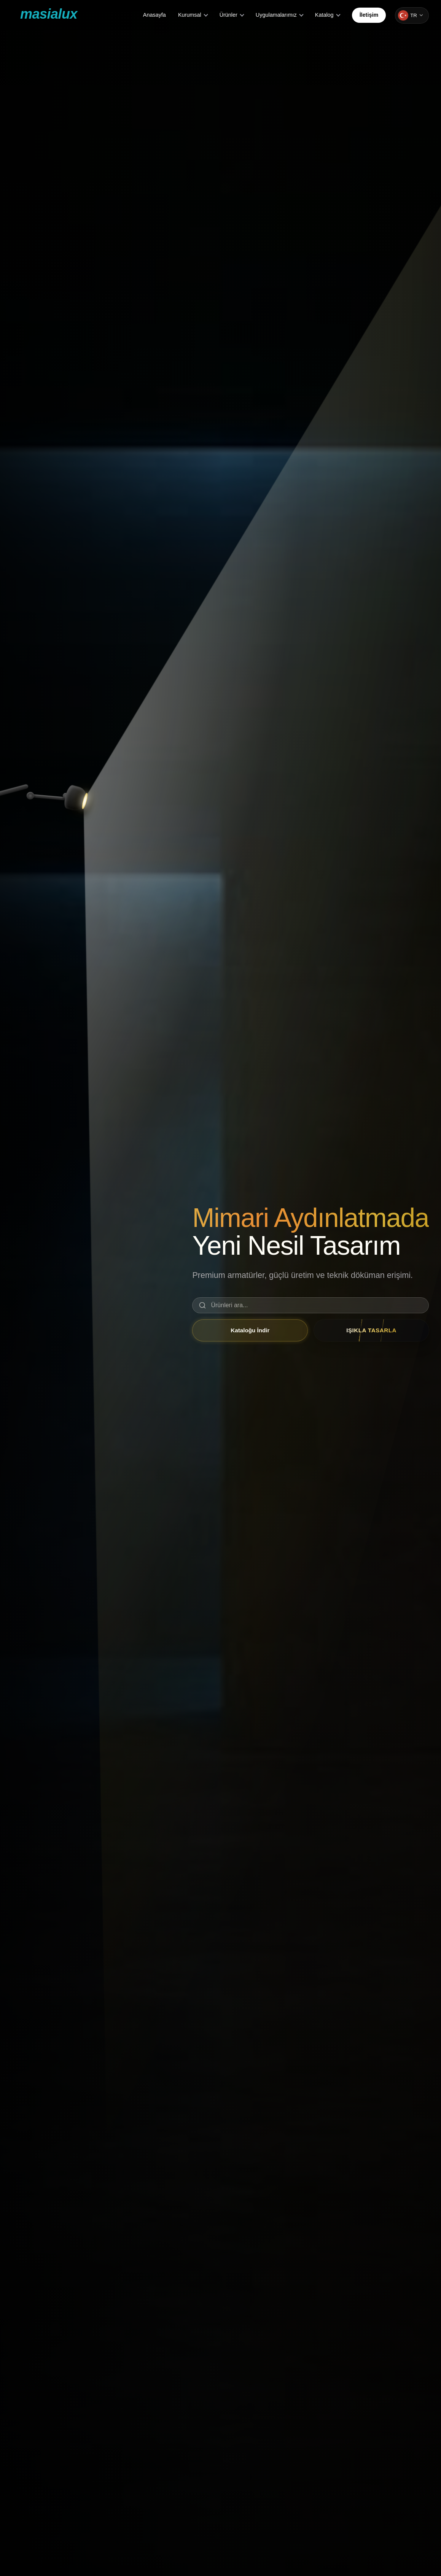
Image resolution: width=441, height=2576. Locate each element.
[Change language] (412, 15)
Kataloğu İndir (250, 1330)
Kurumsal (189, 15)
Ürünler (228, 15)
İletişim (369, 15)
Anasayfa (154, 15)
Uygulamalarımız (276, 15)
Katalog (324, 15)
